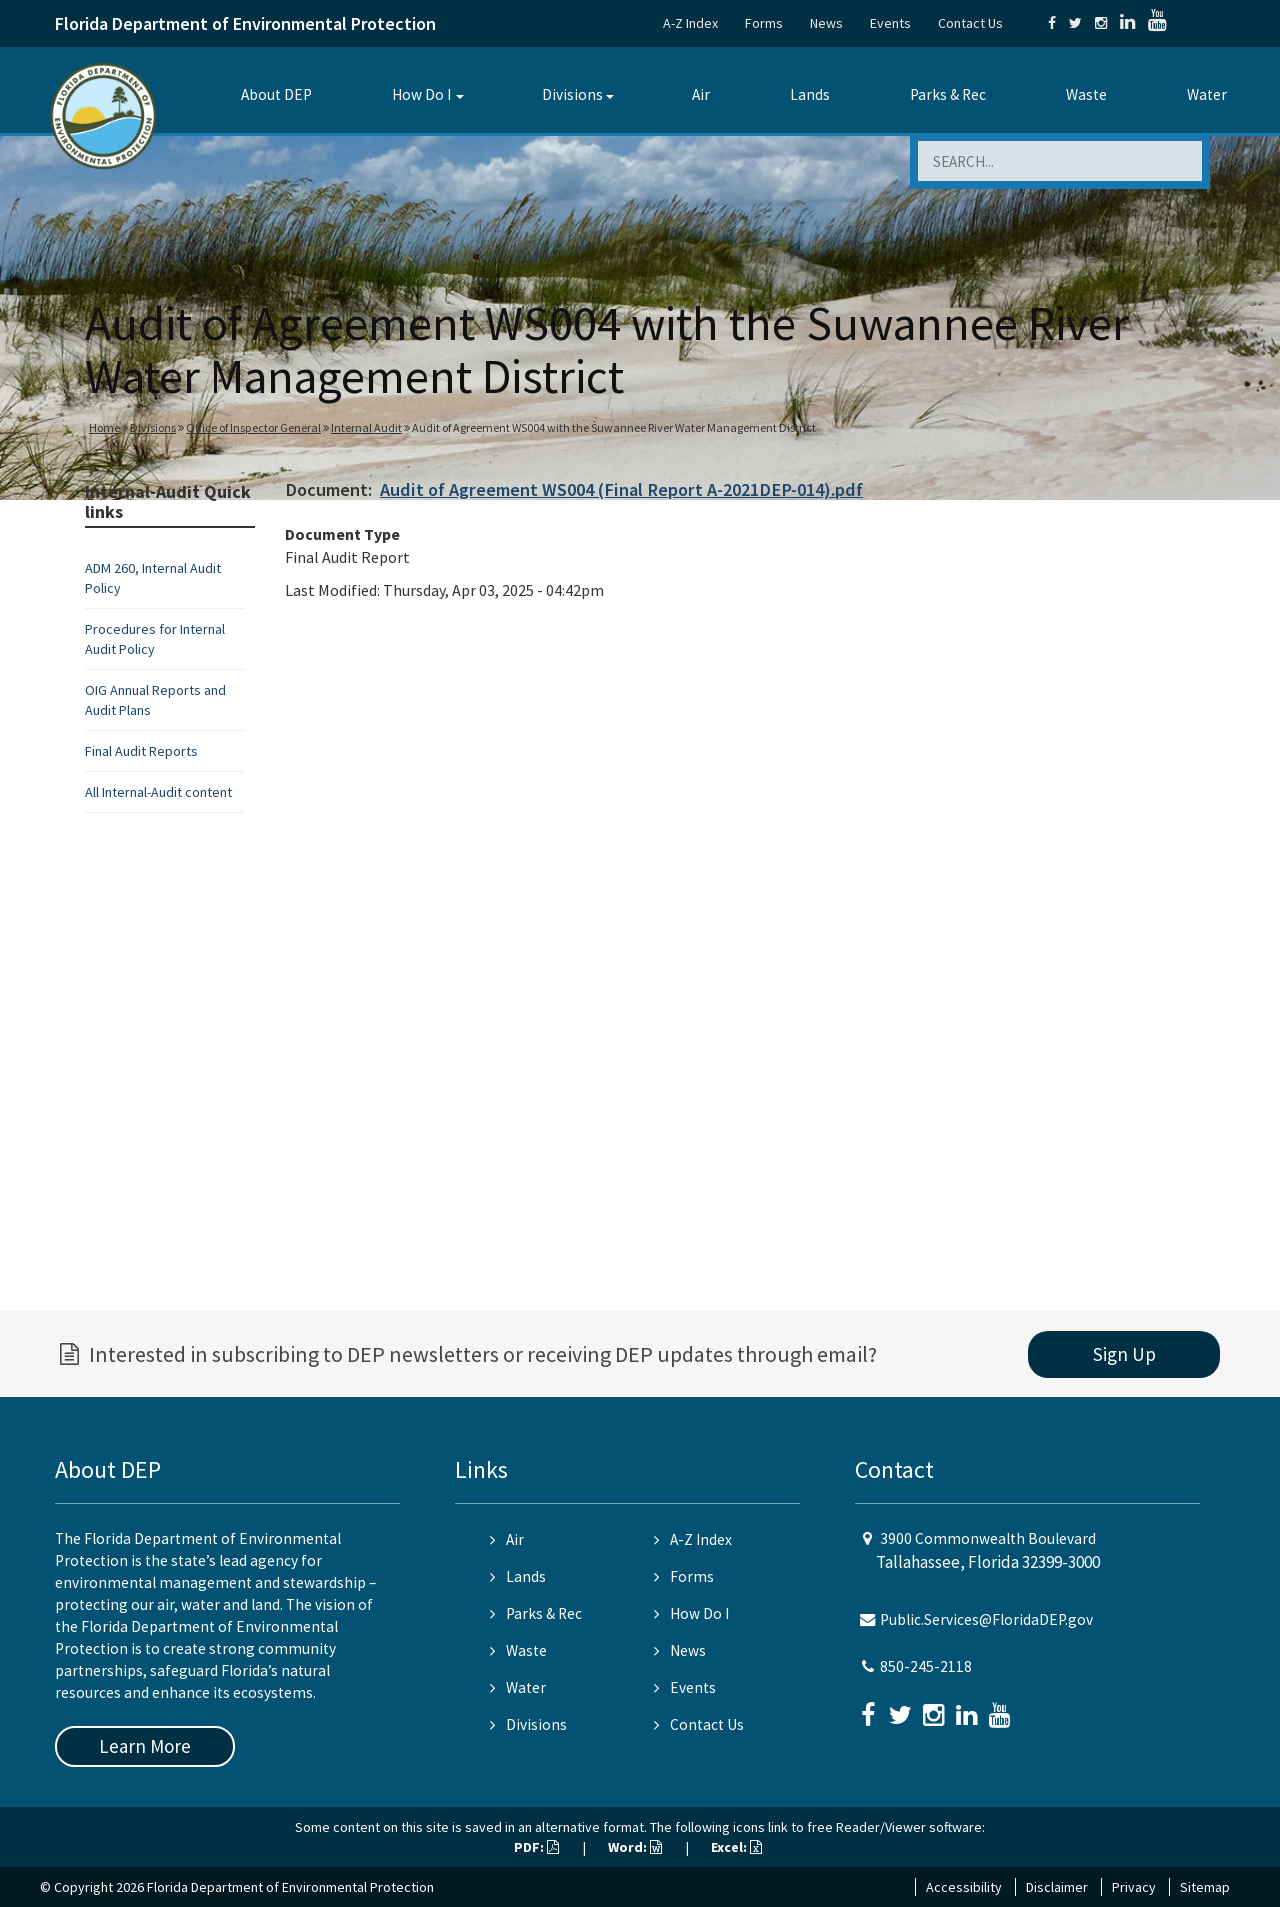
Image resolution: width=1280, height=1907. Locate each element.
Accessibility (964, 1887)
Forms (764, 23)
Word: (635, 1847)
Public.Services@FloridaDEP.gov (986, 1619)
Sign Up (1124, 1354)
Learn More (145, 1746)
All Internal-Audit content (158, 792)
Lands (810, 94)
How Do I (421, 94)
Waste (1086, 94)
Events (890, 23)
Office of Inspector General (253, 427)
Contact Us (970, 23)
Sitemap (1205, 1887)
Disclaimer (1057, 1887)
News (826, 23)
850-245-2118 (926, 1666)
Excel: (736, 1847)
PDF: (536, 1847)
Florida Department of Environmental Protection (245, 23)
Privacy (1134, 1887)
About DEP (276, 94)
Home (104, 427)
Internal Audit (366, 427)
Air (701, 94)
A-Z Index (690, 23)
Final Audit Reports (141, 751)
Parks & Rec (948, 94)
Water (1207, 94)
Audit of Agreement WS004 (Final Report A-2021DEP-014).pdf (621, 489)
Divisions (572, 94)
